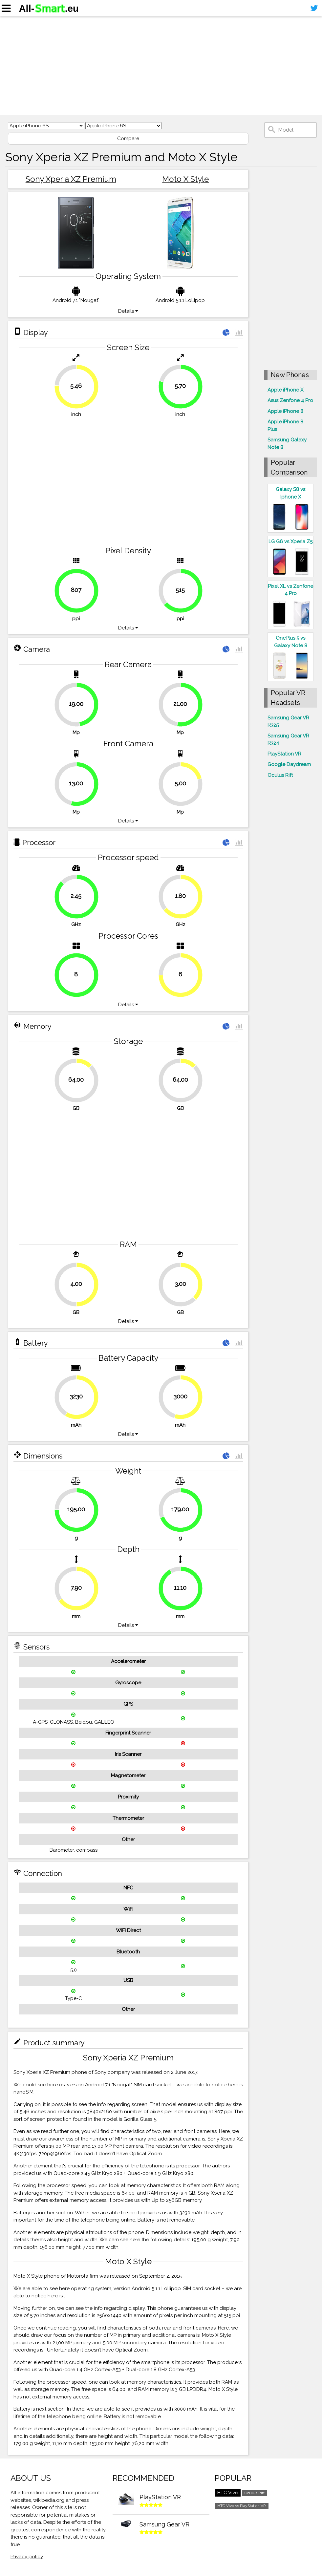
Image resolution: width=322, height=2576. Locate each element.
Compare (128, 138)
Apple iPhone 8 (285, 411)
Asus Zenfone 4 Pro (290, 400)
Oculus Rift (280, 775)
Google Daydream (289, 764)
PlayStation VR (284, 754)
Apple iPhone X (285, 390)
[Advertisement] (161, 66)
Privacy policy (27, 2557)
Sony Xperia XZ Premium (71, 179)
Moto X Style (185, 179)
